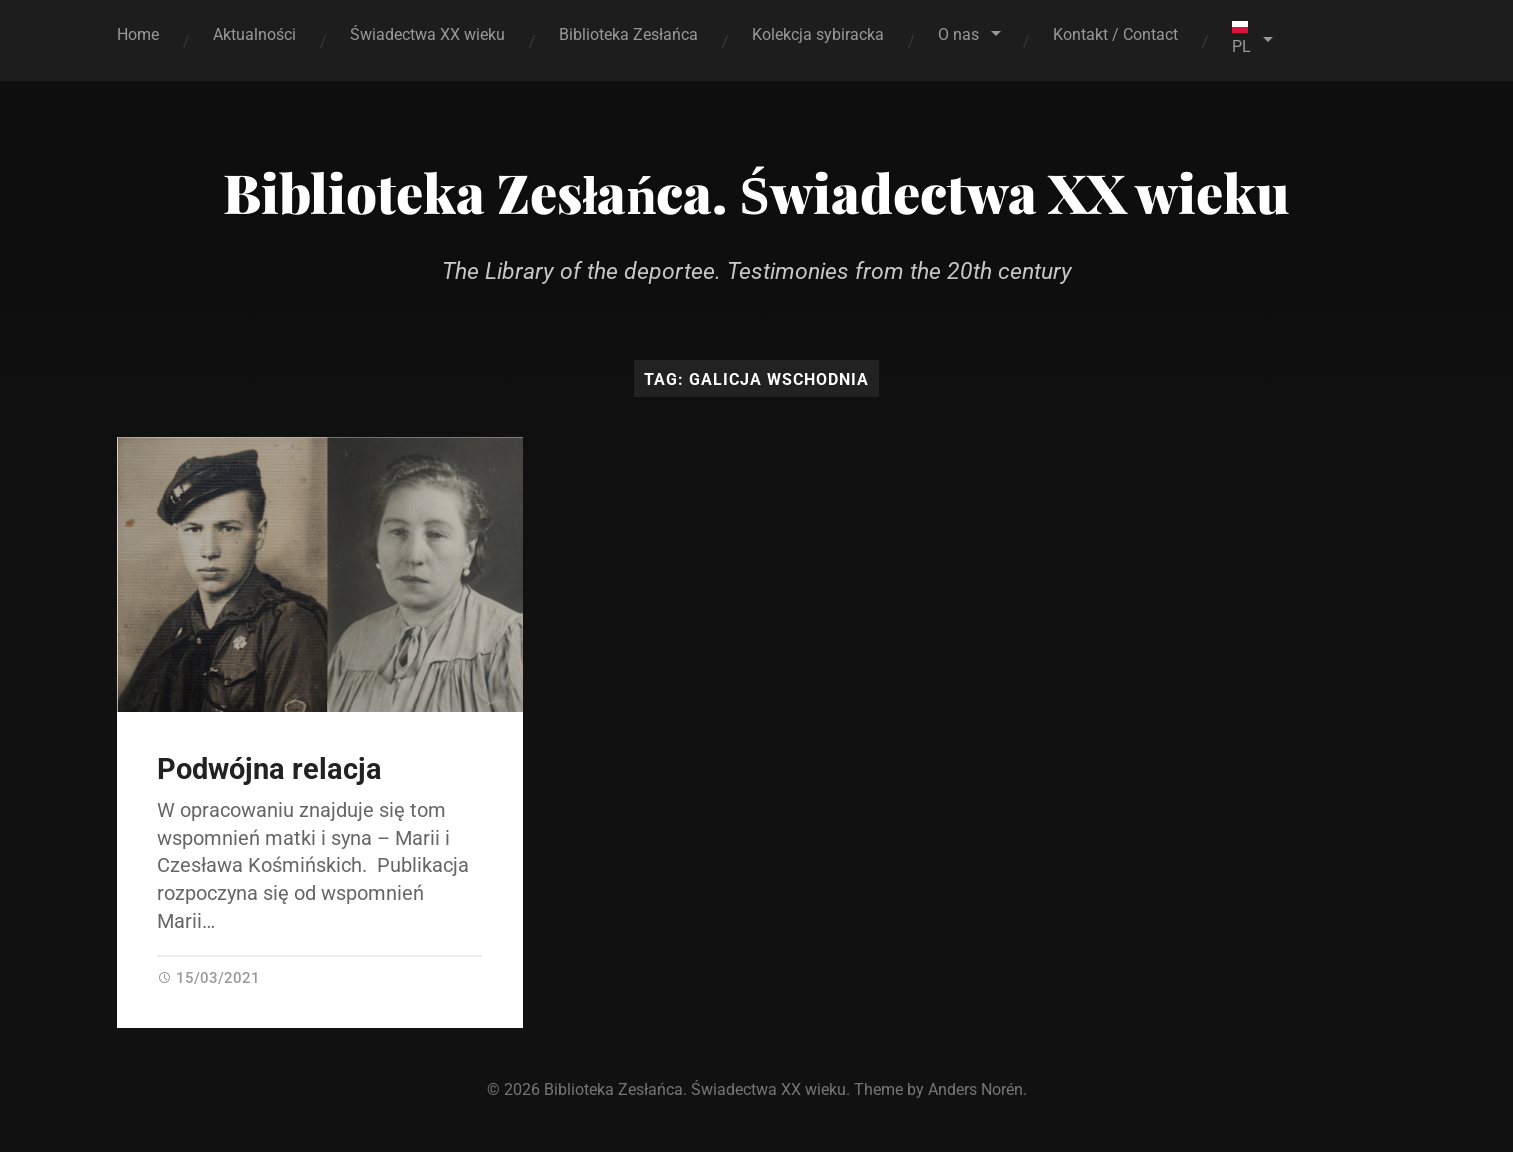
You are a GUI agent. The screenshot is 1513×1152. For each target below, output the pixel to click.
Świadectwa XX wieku (427, 34)
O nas (958, 34)
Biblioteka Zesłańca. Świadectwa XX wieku (756, 192)
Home (138, 34)
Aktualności (254, 34)
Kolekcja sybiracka (818, 34)
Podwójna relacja (269, 769)
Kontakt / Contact (1115, 34)
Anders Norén (975, 1089)
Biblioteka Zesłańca (628, 34)
